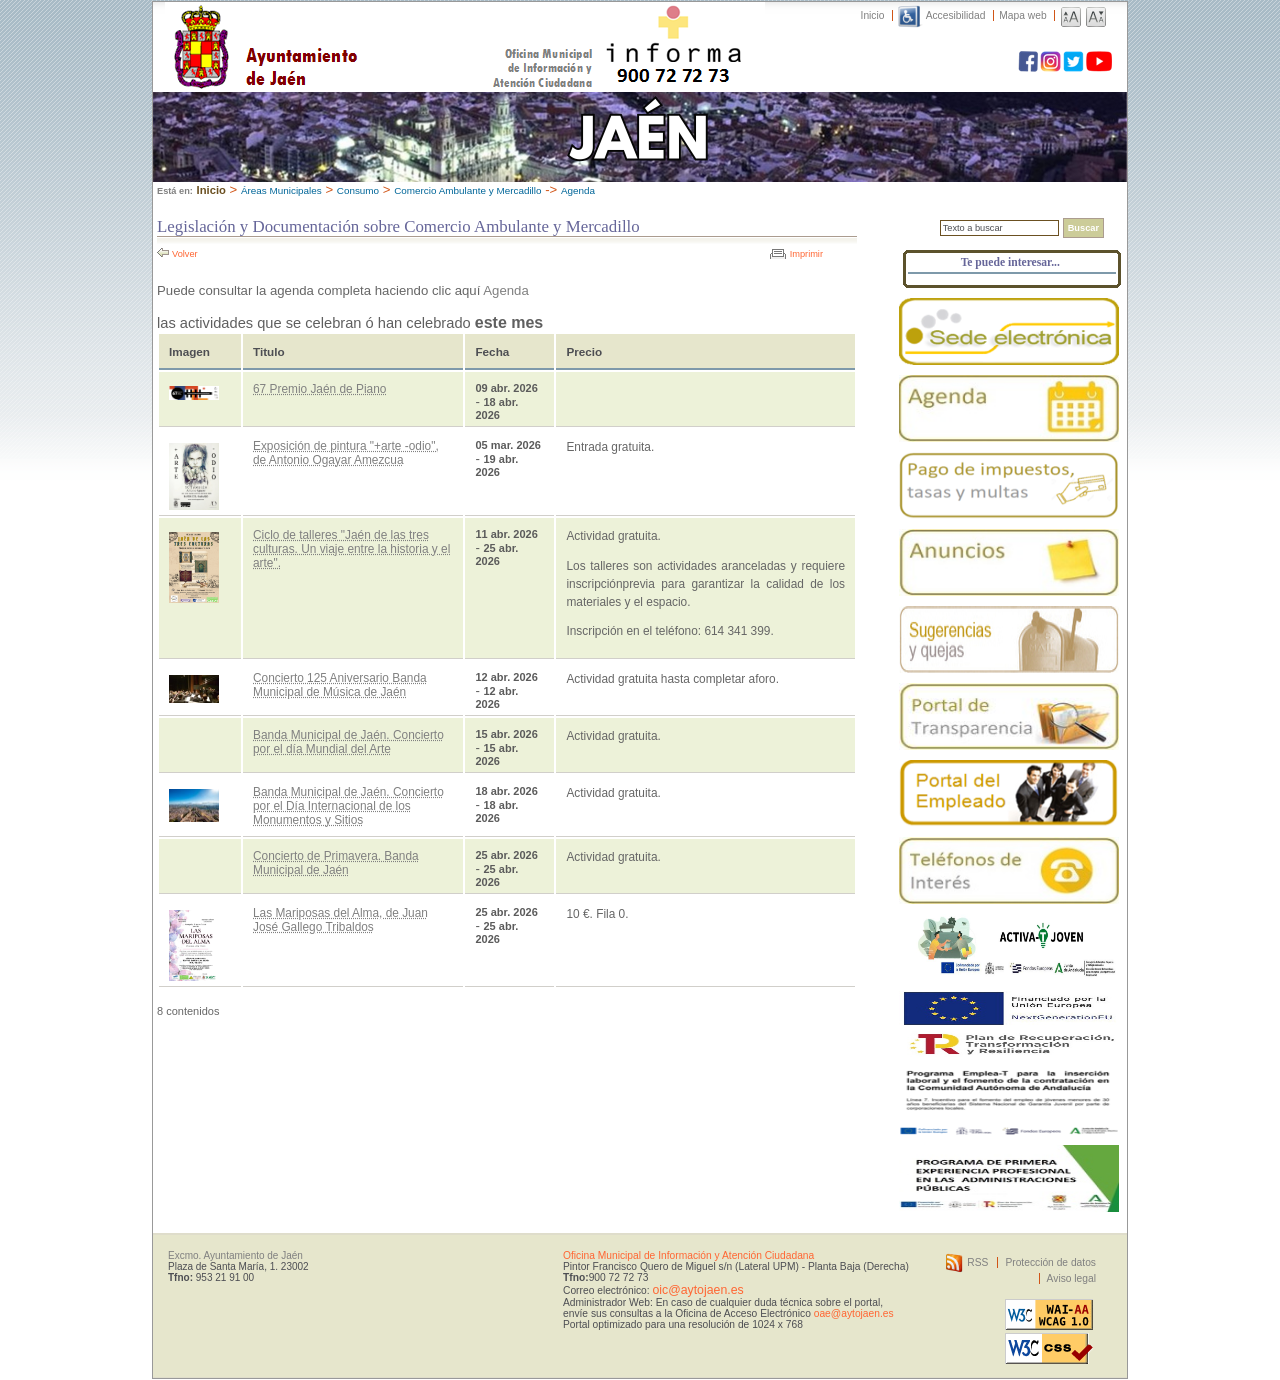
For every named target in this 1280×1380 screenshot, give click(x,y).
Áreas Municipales (281, 190)
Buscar (1083, 228)
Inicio (873, 15)
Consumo (358, 190)
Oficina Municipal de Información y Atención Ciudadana (688, 1255)
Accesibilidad (956, 15)
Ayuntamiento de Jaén (352, 27)
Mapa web (1022, 15)
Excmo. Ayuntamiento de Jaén (235, 1255)
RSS (977, 1262)
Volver (185, 254)
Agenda (578, 190)
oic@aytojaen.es (697, 1290)
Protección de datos (1050, 1262)
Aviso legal (1071, 1278)
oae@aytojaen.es (854, 1313)
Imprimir (806, 254)
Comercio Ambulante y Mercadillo (467, 190)
